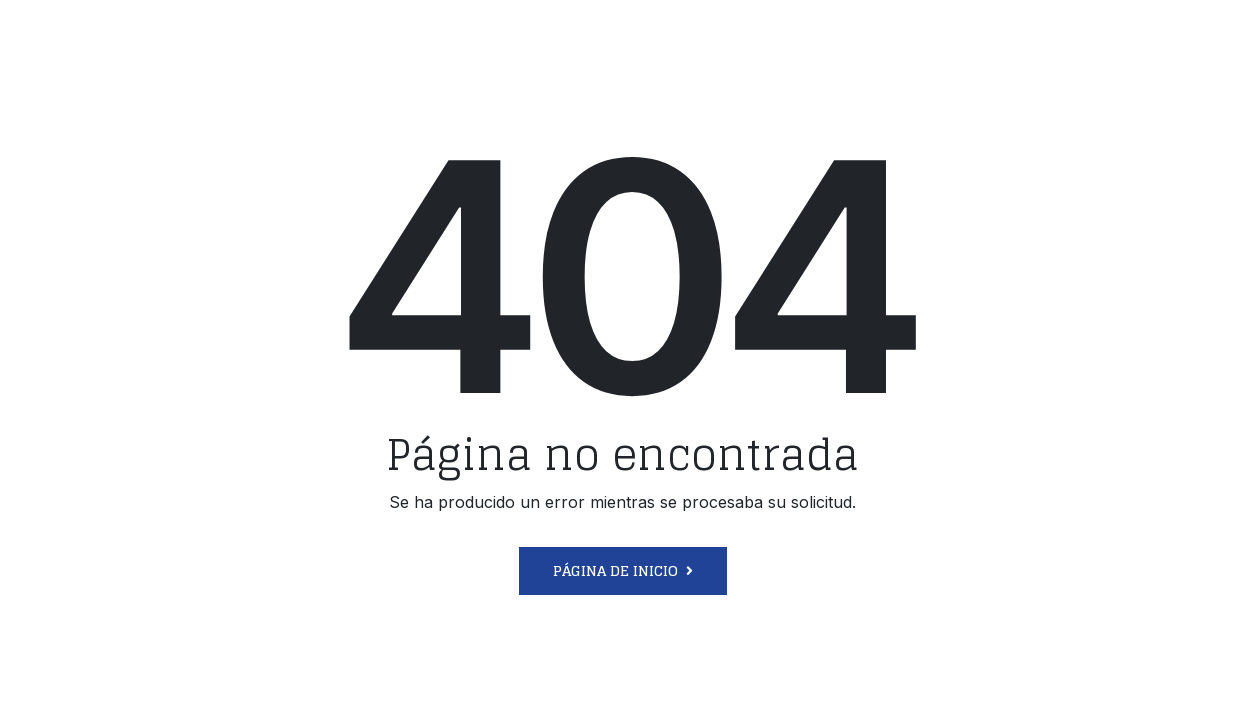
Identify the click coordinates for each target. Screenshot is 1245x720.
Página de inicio (615, 570)
